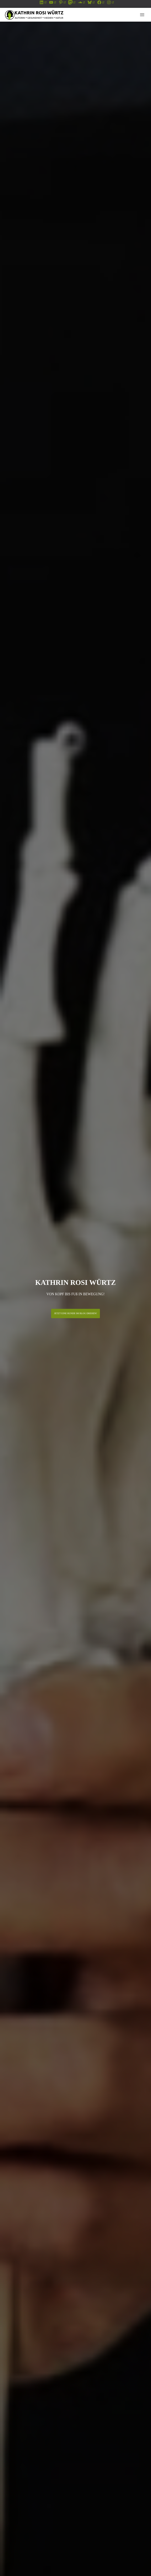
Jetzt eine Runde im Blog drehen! (75, 1313)
